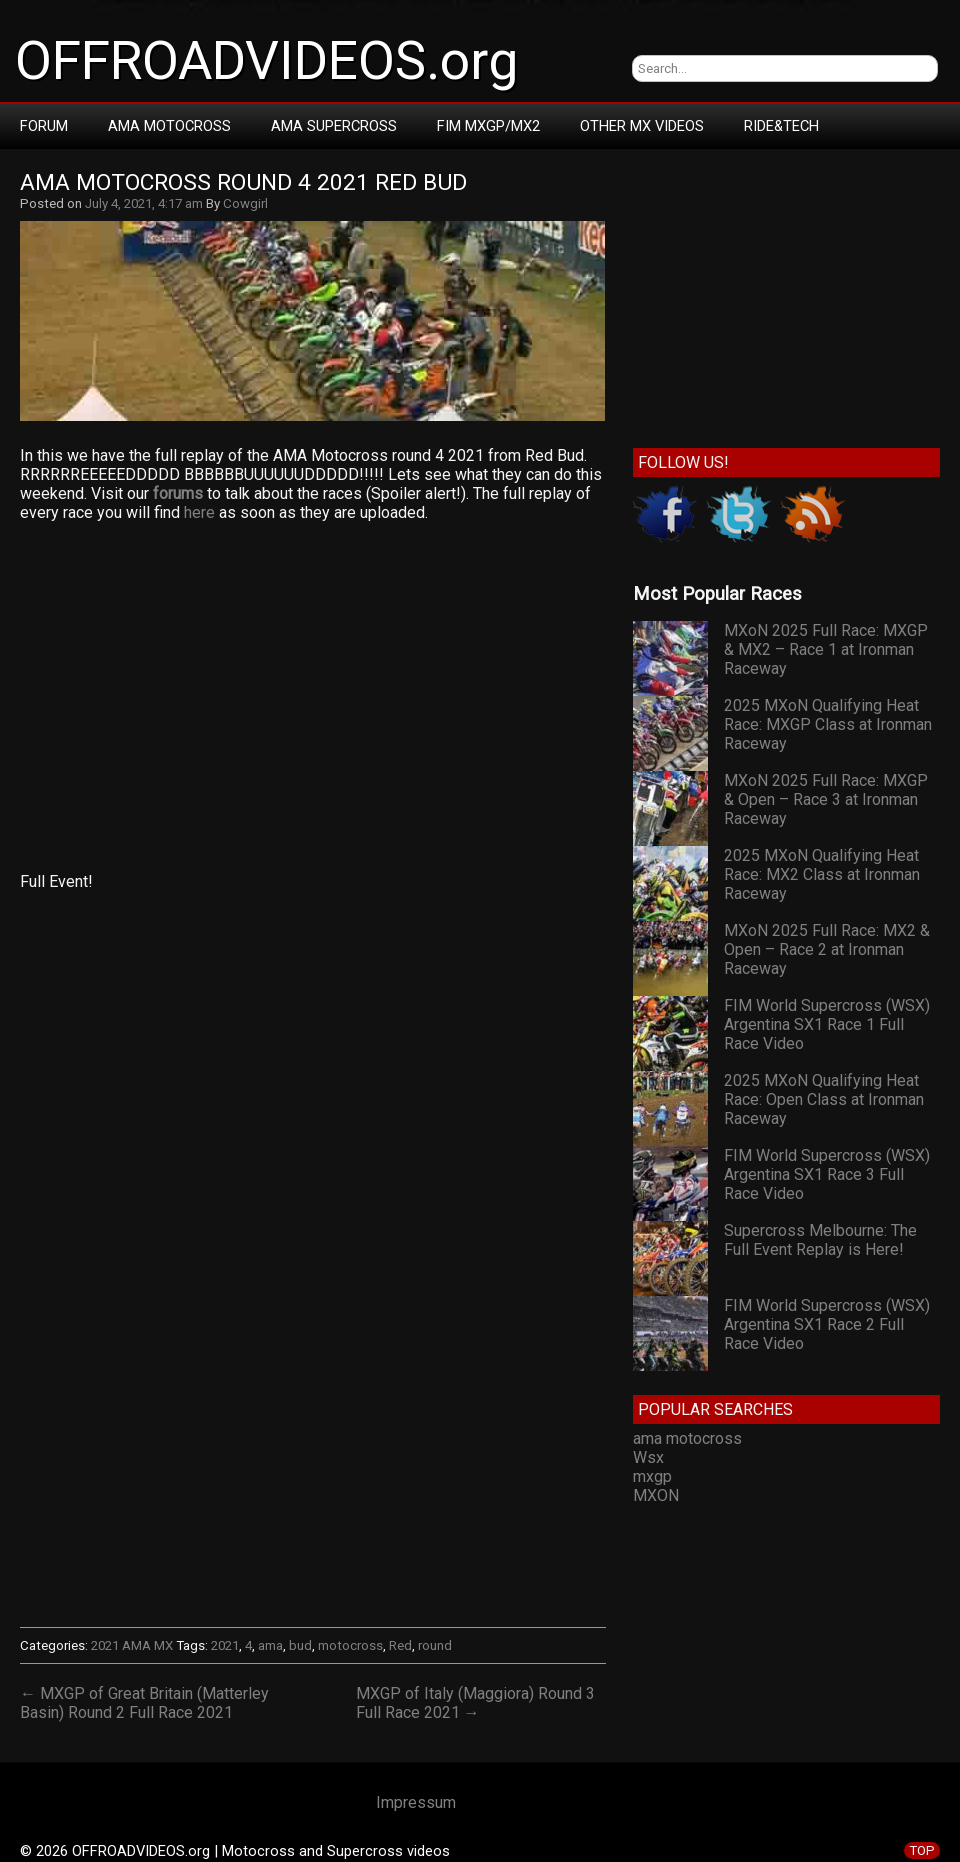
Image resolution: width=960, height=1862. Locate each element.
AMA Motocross (169, 126)
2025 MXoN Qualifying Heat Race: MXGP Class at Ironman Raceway (828, 724)
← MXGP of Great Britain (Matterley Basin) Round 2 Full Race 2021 (144, 1703)
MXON (656, 1495)
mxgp (652, 1476)
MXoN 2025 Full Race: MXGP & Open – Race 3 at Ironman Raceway (826, 799)
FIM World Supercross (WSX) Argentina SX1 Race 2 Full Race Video (827, 1324)
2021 (225, 1645)
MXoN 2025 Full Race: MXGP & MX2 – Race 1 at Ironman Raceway (826, 649)
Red (400, 1645)
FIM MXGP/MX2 (488, 126)
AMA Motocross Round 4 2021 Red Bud (243, 182)
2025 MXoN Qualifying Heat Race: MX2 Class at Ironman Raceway (822, 874)
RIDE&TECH (781, 126)
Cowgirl (245, 203)
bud (300, 1645)
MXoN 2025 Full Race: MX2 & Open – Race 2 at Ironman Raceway (827, 949)
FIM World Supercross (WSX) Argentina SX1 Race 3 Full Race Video (827, 1174)
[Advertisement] (312, 697)
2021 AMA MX (132, 1645)
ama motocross (687, 1438)
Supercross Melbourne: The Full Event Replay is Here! (820, 1240)
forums (178, 493)
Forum (44, 126)
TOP (922, 1850)
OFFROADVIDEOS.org (266, 61)
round (435, 1645)
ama (270, 1645)
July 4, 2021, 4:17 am (144, 203)
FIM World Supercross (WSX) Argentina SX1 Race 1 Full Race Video (827, 1024)
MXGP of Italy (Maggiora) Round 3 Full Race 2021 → (475, 1703)
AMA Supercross (334, 126)
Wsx (648, 1457)
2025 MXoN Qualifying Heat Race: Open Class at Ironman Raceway (824, 1099)
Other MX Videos (642, 126)
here (199, 512)
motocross (350, 1645)
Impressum (416, 1802)
